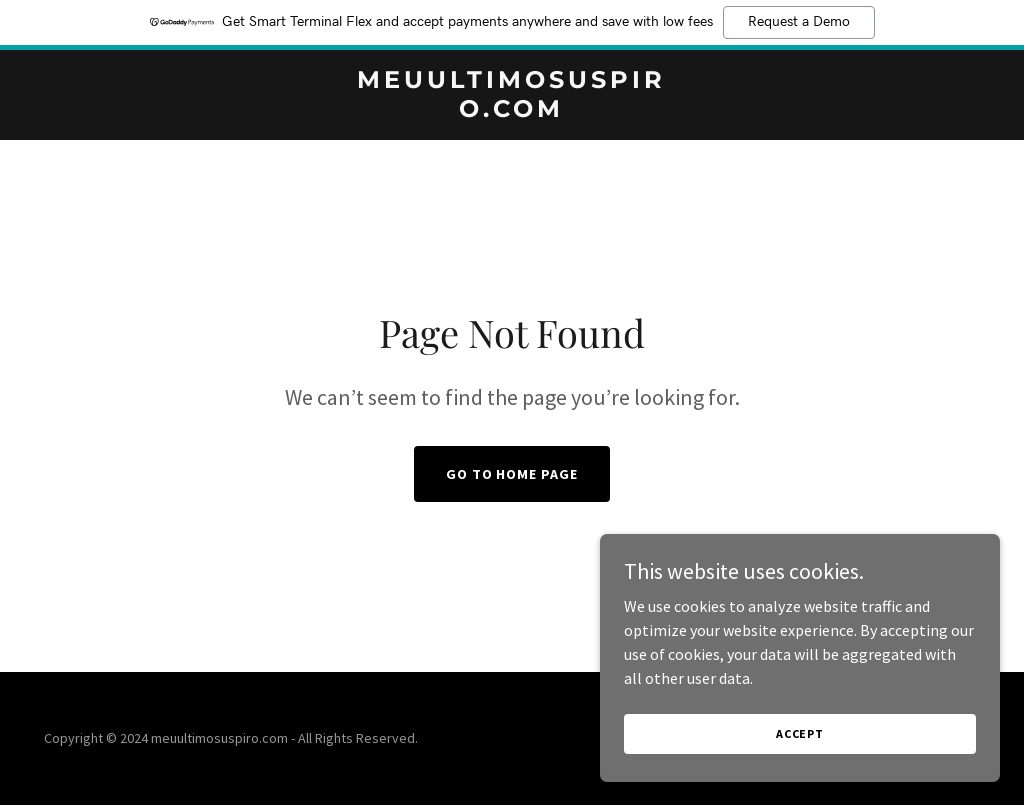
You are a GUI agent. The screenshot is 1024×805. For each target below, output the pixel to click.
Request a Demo (799, 22)
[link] (511, 111)
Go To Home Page (512, 474)
